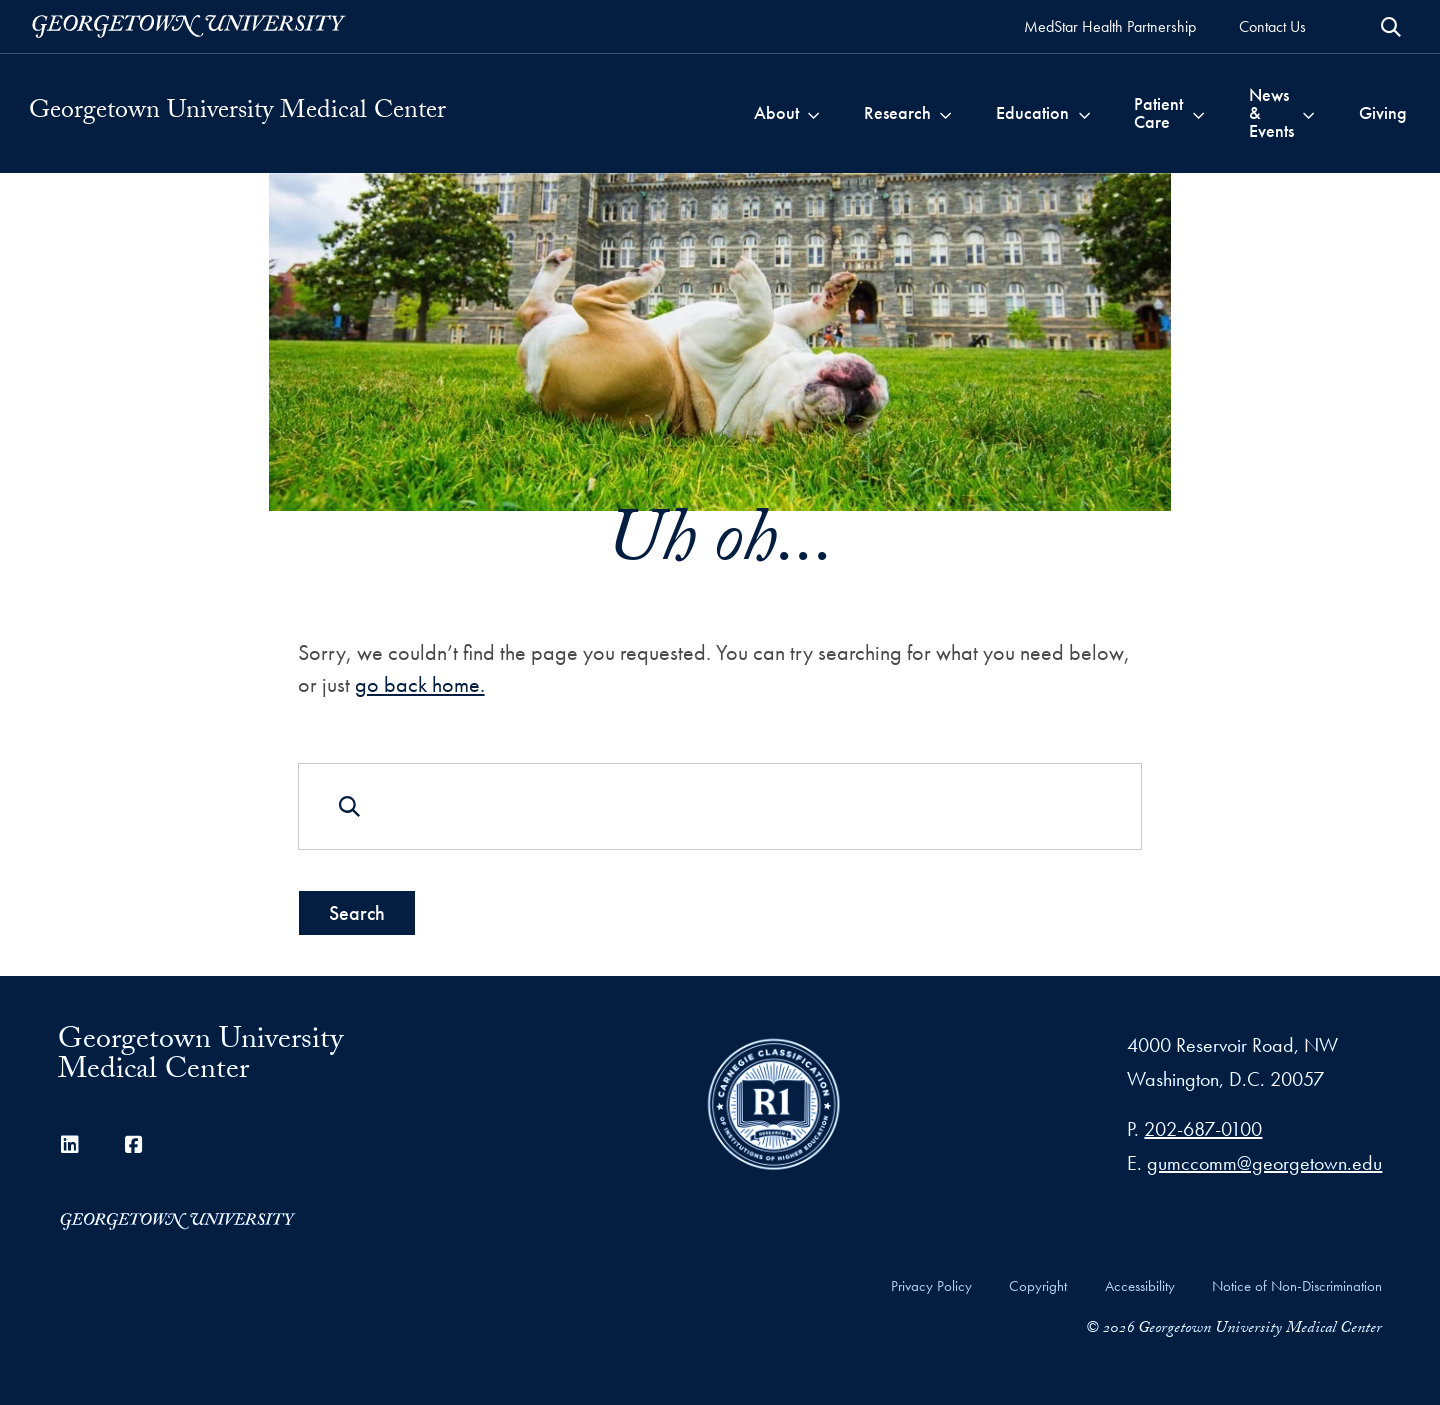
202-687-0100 (1203, 1129)
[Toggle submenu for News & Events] (1308, 113)
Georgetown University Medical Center (237, 113)
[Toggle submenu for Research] (945, 113)
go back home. (420, 683)
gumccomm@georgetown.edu (1264, 1163)
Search (357, 913)
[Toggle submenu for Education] (1084, 113)
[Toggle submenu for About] (813, 113)
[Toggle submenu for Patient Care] (1198, 113)
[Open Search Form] (1391, 27)
